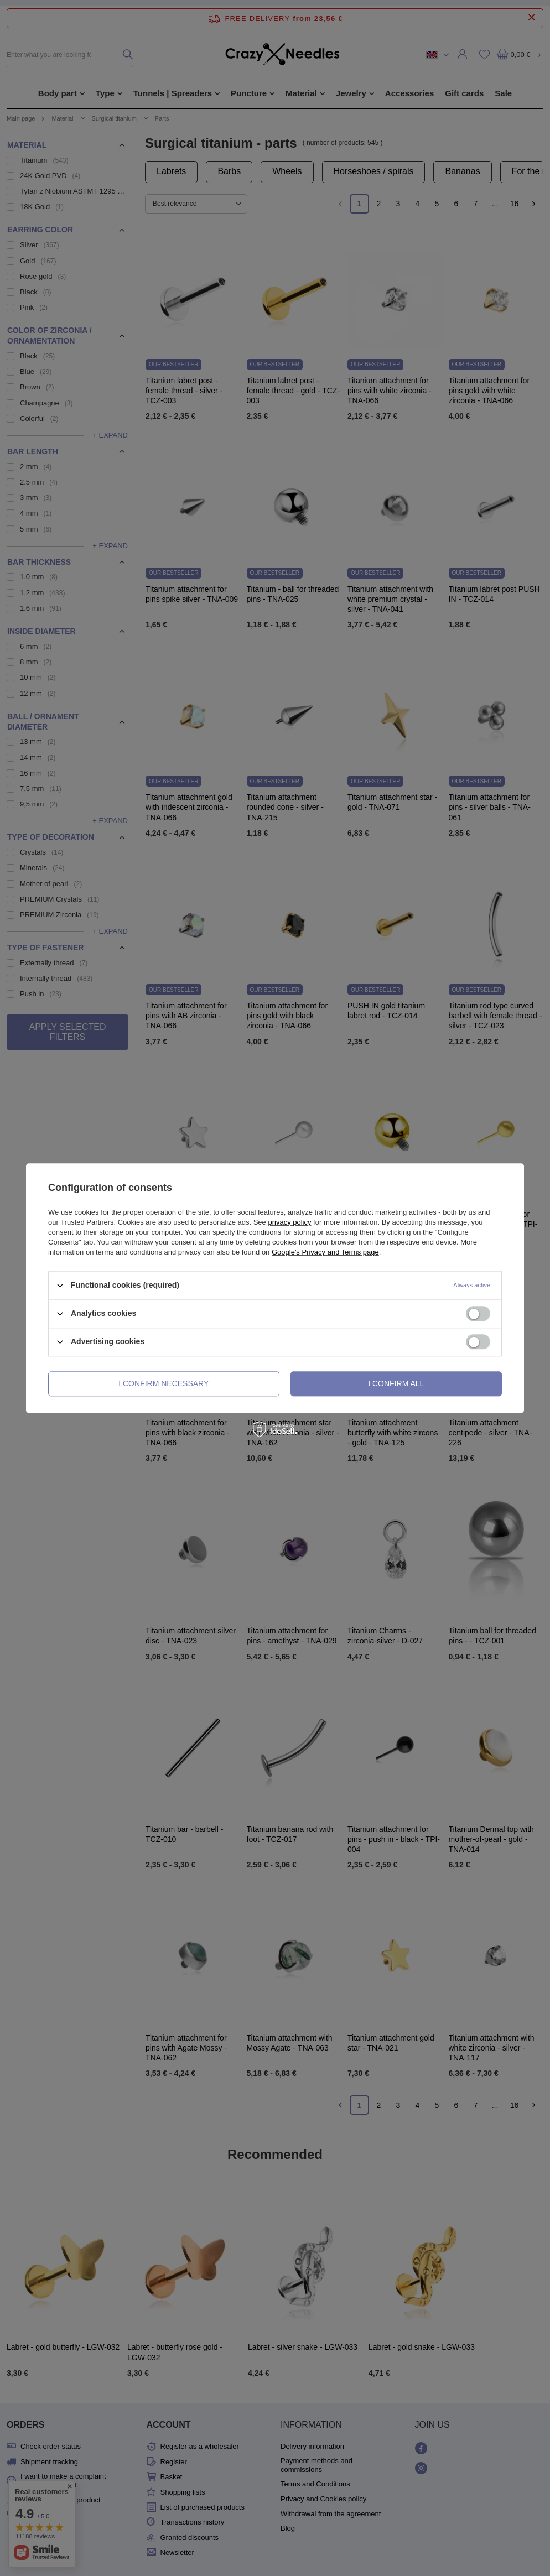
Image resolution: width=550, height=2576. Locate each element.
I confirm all (396, 1383)
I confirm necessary (163, 1383)
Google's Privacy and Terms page (325, 1252)
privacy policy (289, 1222)
